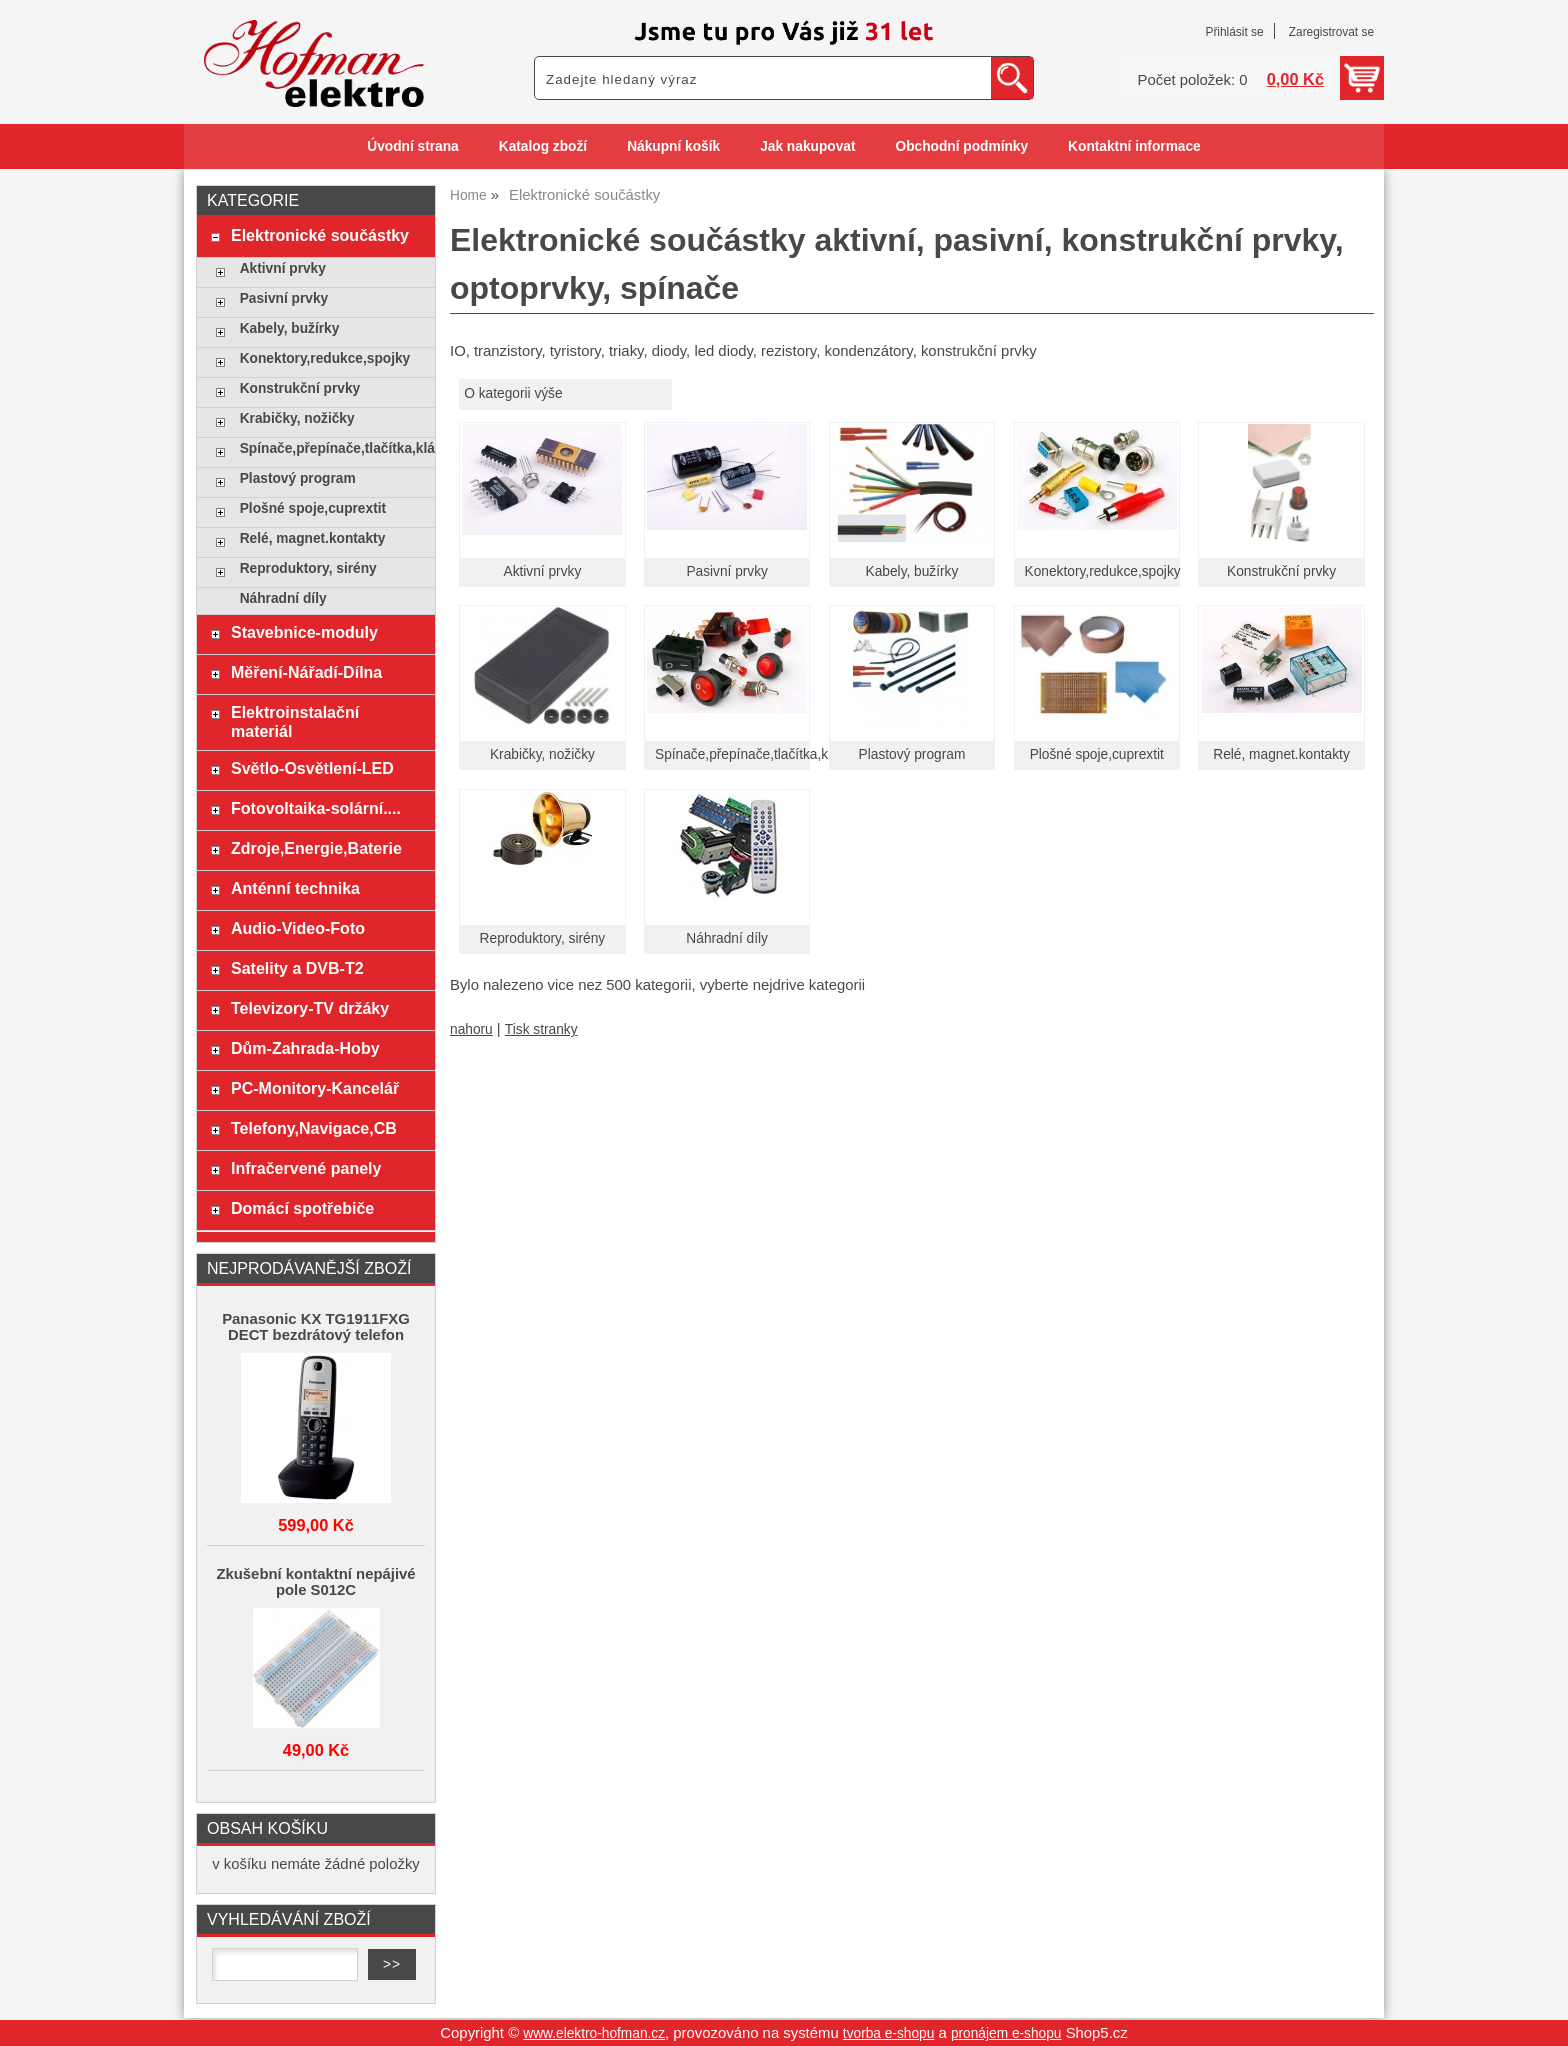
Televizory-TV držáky (310, 1008)
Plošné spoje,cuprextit (1097, 754)
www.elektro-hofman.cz (594, 2033)
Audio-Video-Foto (298, 928)
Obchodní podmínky (961, 146)
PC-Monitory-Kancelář (315, 1088)
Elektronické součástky (320, 235)
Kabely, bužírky (912, 571)
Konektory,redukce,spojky (1103, 571)
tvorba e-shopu (889, 2033)
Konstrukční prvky (1281, 571)
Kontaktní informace (1134, 146)
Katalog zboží (543, 146)
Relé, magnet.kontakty (1281, 754)
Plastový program (912, 754)
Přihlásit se (1234, 32)
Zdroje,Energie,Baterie (316, 848)
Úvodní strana (412, 146)
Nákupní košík (673, 146)
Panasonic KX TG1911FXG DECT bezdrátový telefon (316, 1327)
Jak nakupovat (807, 146)
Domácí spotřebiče (302, 1208)
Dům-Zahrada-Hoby (305, 1048)
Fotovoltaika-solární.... (316, 808)
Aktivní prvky (543, 571)
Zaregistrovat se (1331, 32)
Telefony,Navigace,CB (314, 1128)
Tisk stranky (541, 1029)
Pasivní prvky (727, 571)
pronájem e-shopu (1006, 2033)
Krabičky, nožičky (542, 754)
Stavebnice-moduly (304, 632)
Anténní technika (295, 888)
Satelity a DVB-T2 (297, 968)
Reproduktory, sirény (543, 938)
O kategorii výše (513, 393)
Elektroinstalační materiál (295, 721)
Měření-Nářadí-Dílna (306, 672)
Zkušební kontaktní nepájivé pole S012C (315, 1582)
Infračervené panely (306, 1168)
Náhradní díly (727, 938)
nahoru (471, 1029)
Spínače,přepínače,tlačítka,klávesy (761, 754)
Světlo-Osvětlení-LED (312, 768)
